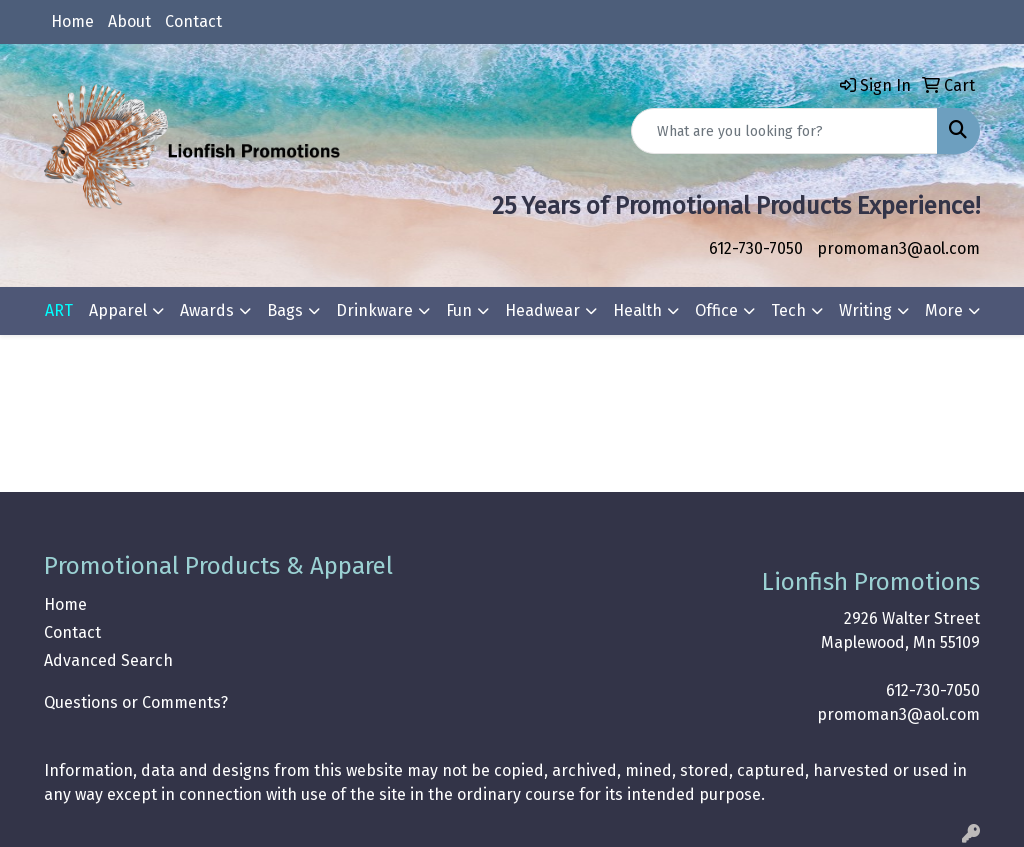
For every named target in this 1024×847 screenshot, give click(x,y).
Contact (193, 21)
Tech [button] (788, 310)
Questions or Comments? (136, 702)
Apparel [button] (118, 310)
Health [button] (637, 310)
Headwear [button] (542, 310)
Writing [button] (865, 310)
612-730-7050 (756, 248)
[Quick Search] (784, 131)
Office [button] (716, 310)
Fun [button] (459, 310)
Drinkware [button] (374, 310)
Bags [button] (285, 310)
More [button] (944, 310)
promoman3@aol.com (898, 248)
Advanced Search (108, 660)
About (129, 21)
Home (72, 21)
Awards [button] (207, 310)
